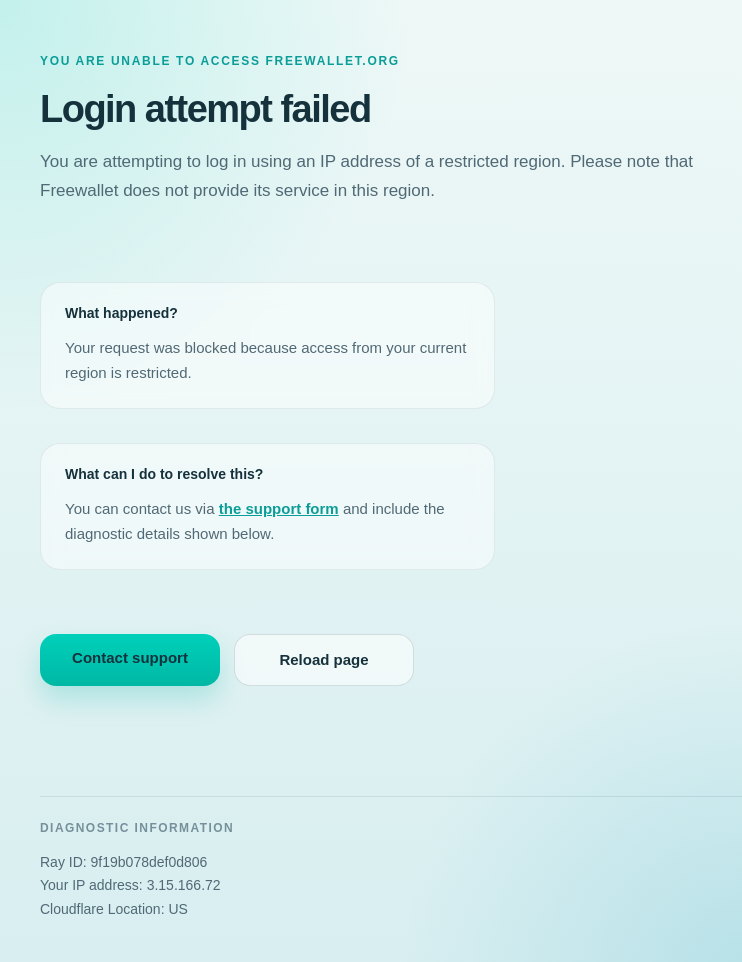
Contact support (130, 657)
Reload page (323, 659)
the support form (279, 508)
